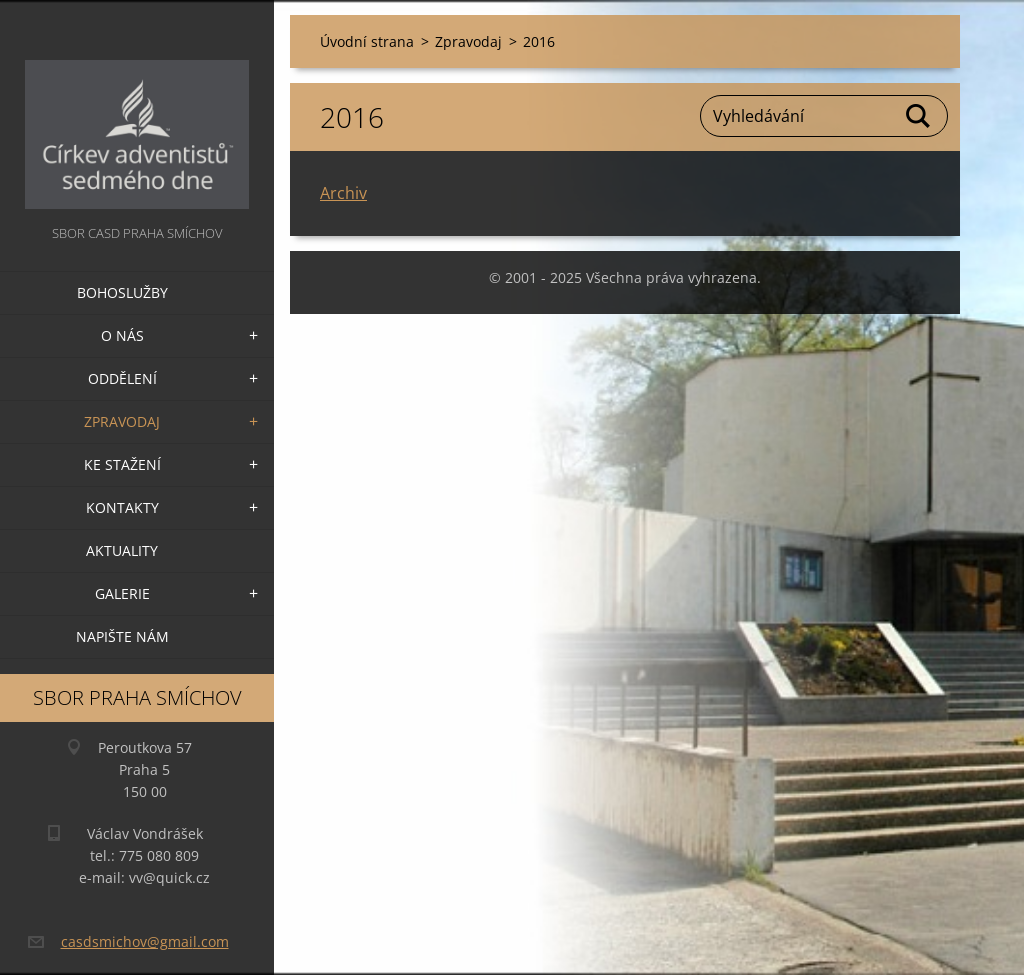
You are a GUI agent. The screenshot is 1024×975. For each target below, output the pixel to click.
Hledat (919, 116)
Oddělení (122, 378)
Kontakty (122, 507)
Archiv (343, 193)
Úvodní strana (367, 41)
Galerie (122, 593)
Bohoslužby (122, 292)
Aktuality (122, 550)
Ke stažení (122, 464)
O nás (122, 335)
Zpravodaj (122, 421)
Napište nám (122, 636)
